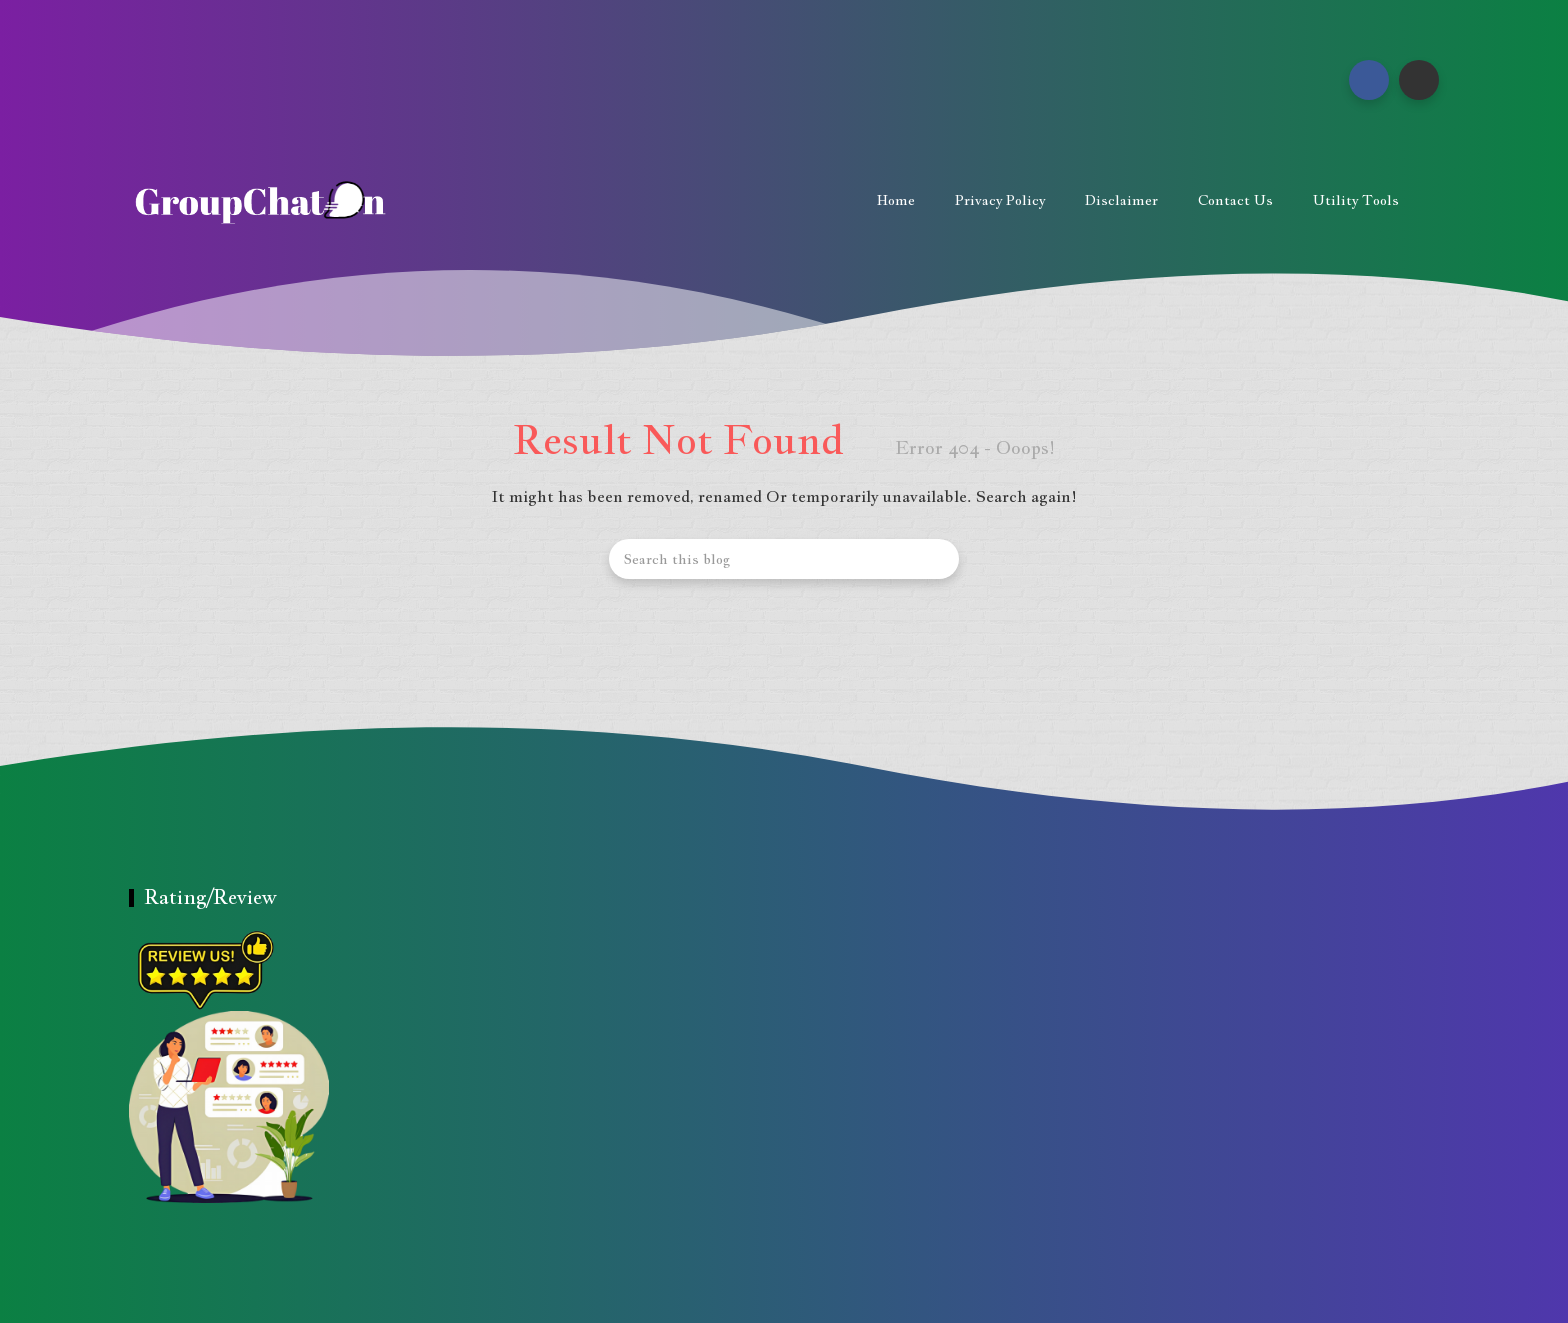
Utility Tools (1356, 200)
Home (896, 200)
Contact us (1235, 200)
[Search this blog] (784, 559)
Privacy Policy (1000, 200)
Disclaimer (1121, 200)
